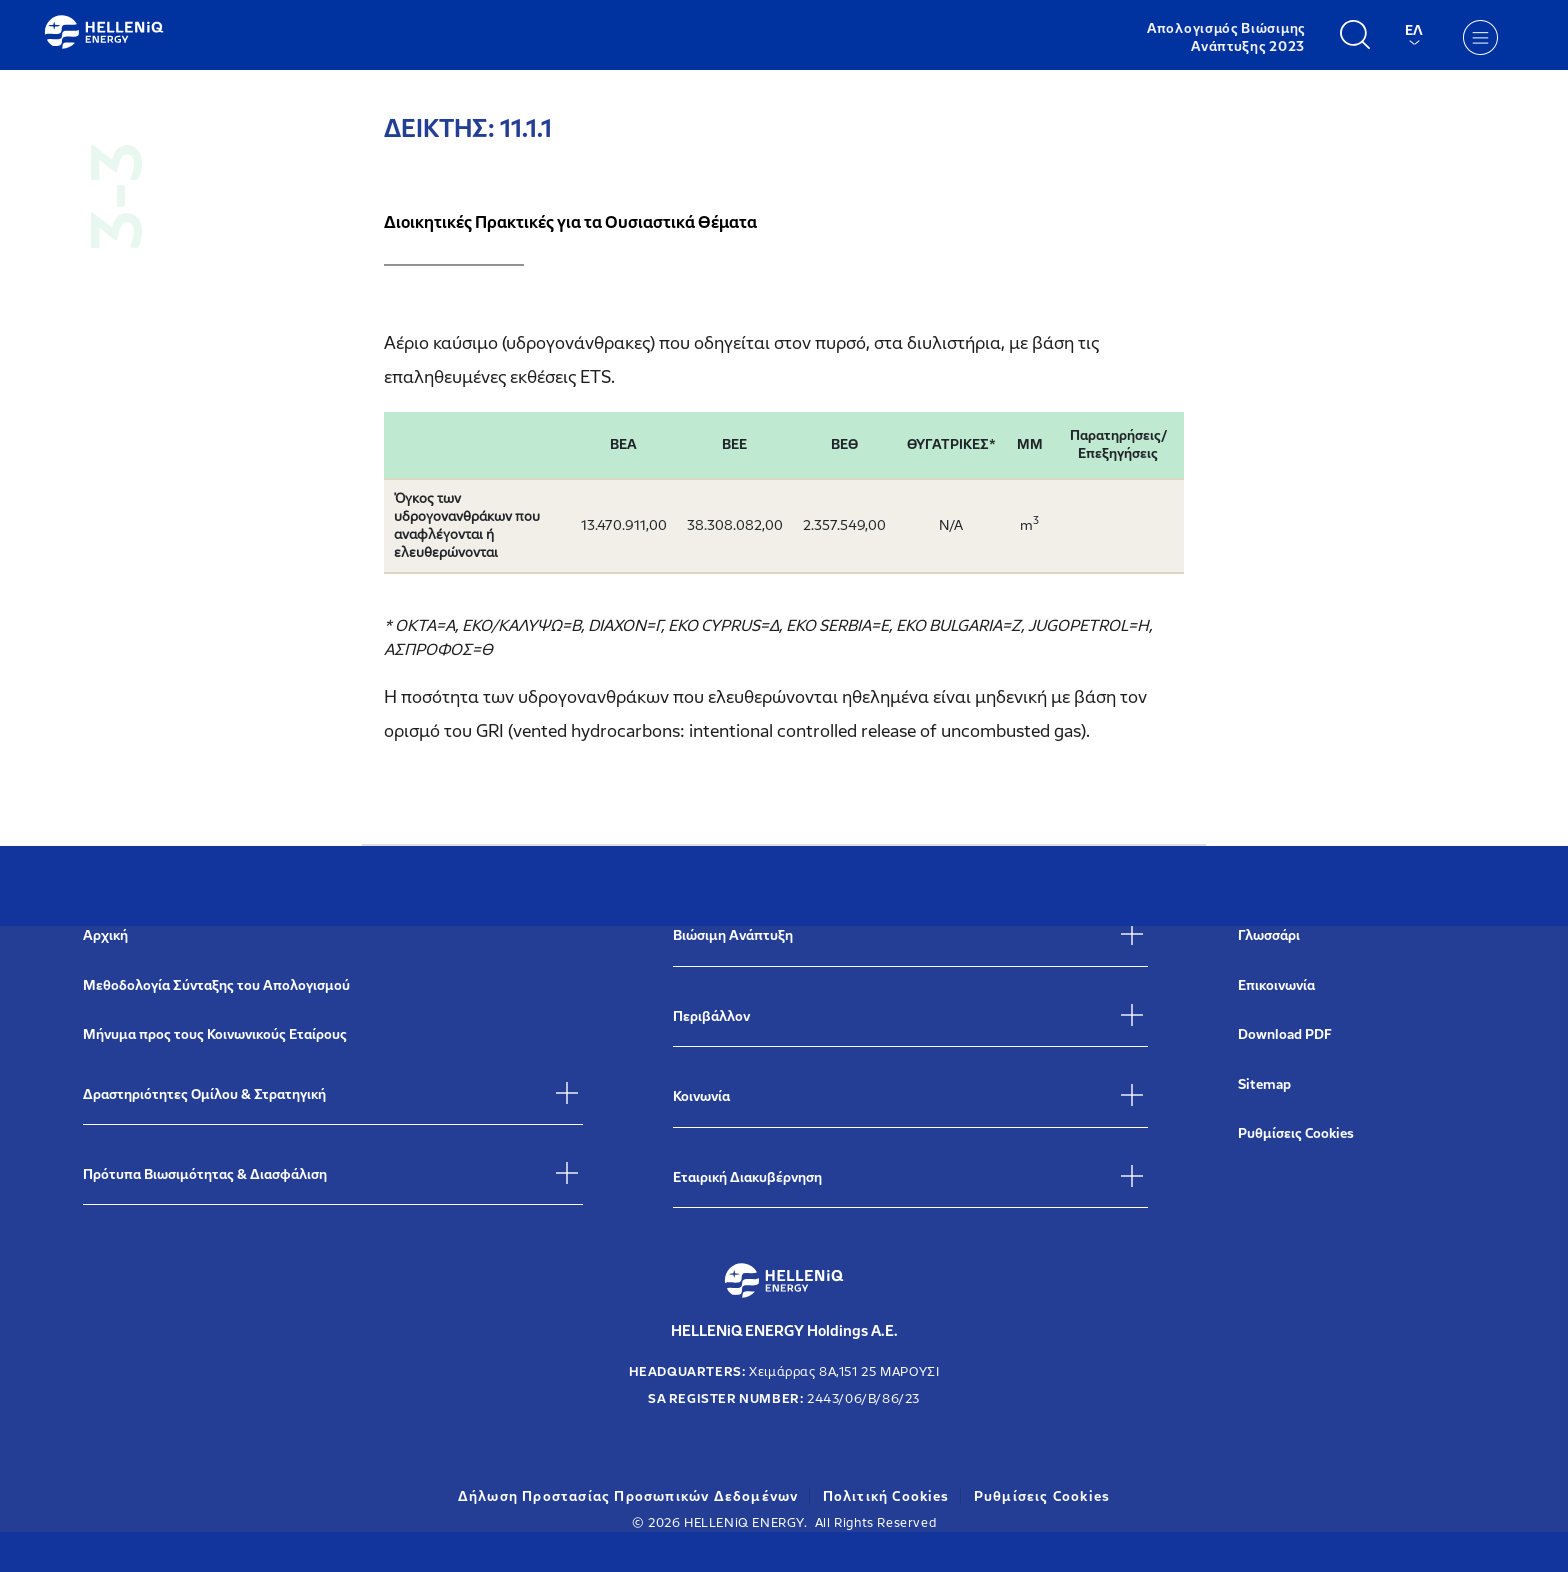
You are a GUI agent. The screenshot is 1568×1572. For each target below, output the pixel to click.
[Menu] (1480, 37)
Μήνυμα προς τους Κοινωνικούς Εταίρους (215, 1034)
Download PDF (1285, 1034)
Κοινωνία (701, 1096)
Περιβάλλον (711, 1016)
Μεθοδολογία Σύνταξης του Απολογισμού (216, 985)
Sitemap (1264, 1084)
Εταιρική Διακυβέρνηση (747, 1177)
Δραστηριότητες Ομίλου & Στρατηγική (204, 1094)
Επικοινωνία (1276, 985)
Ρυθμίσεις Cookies (1296, 1133)
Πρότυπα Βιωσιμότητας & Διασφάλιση (205, 1174)
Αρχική (105, 935)
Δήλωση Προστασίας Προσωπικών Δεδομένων (628, 1496)
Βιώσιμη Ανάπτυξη (733, 935)
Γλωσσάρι (1269, 935)
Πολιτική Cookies (886, 1496)
